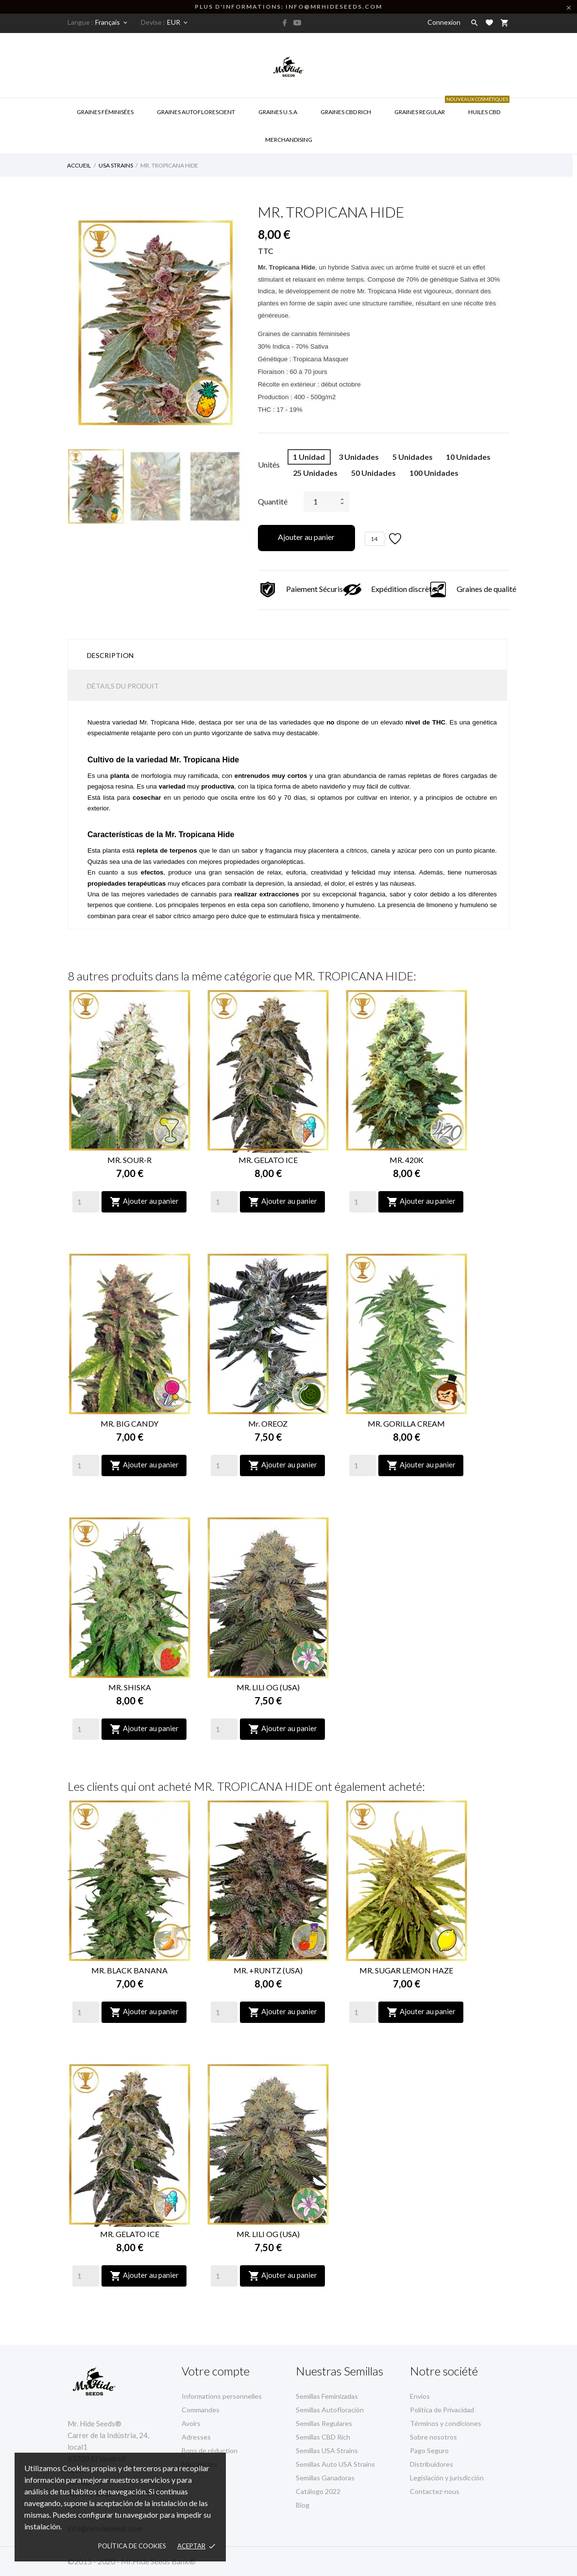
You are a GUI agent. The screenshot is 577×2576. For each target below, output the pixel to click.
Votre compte (216, 2371)
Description (110, 655)
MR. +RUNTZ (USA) (268, 1970)
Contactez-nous (434, 2491)
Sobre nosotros (433, 2437)
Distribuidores (431, 2464)
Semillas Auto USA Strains (335, 2464)
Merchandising (288, 139)
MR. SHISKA (129, 1687)
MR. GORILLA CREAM (406, 1423)
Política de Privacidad (442, 2410)
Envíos (420, 2396)
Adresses (196, 2437)
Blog (302, 2505)
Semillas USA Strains (327, 2450)
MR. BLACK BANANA (129, 1970)
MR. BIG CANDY (129, 1423)
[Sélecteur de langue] (112, 22)
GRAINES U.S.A (277, 112)
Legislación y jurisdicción (447, 2478)
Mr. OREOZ (268, 1423)
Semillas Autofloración (330, 2410)
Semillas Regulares (324, 2423)
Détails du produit (123, 686)
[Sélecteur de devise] (178, 22)
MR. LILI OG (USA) (268, 1687)
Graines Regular (419, 112)
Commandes (201, 2410)
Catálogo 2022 (318, 2491)
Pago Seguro (429, 2450)
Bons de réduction (210, 2450)
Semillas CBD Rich (323, 2437)
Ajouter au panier (306, 536)
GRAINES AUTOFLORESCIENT (196, 112)
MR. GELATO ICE (268, 1159)
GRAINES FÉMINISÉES (105, 112)
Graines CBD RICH (346, 112)
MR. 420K (407, 1159)
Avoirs (191, 2423)
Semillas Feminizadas (327, 2396)
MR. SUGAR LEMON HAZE (406, 1970)
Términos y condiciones (445, 2423)
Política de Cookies (132, 2546)
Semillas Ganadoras (325, 2478)
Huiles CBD (483, 107)
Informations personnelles (222, 2396)
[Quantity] (85, 1201)
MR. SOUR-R (129, 1159)
